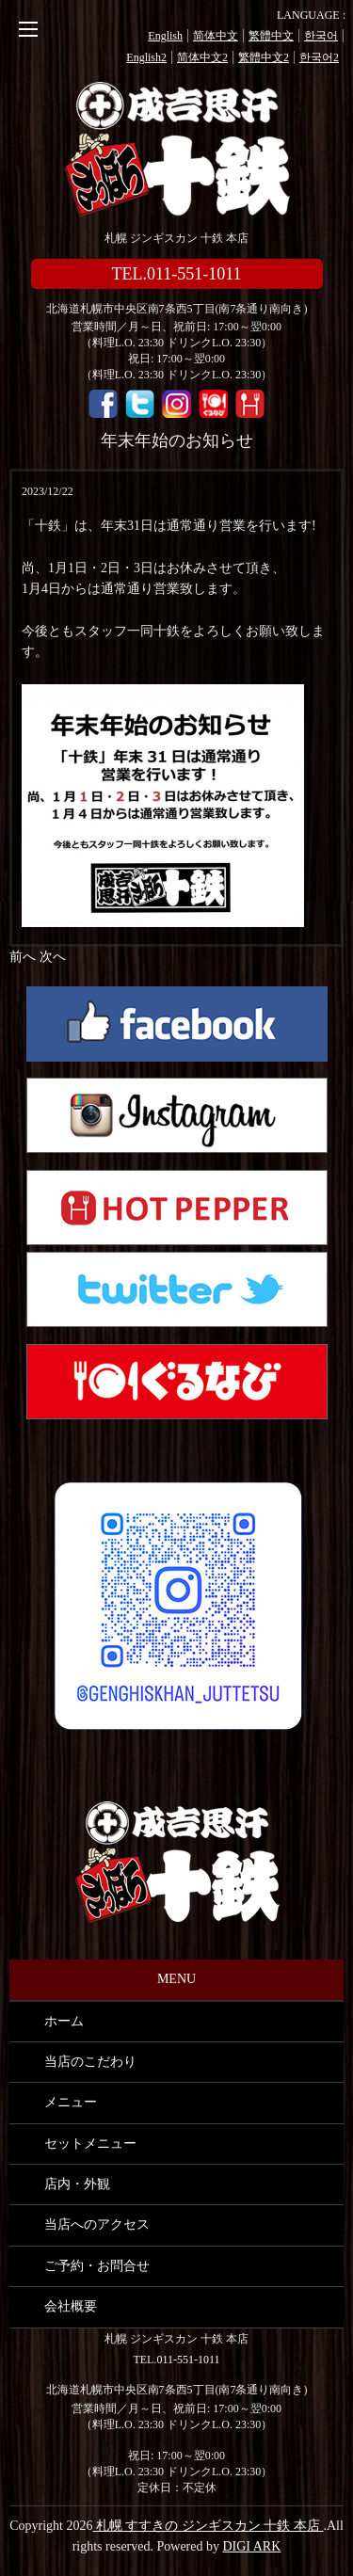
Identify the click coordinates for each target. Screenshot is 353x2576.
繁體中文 (271, 35)
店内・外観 (77, 2184)
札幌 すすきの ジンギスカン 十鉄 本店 (177, 150)
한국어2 (319, 57)
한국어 (321, 35)
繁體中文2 (263, 57)
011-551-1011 (187, 2359)
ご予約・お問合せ (97, 2266)
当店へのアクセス (97, 2224)
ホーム (64, 2021)
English (165, 35)
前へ (22, 957)
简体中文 (215, 35)
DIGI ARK (251, 2546)
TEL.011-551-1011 (176, 273)
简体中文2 (202, 57)
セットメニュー (90, 2143)
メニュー (70, 2102)
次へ (53, 957)
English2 (146, 57)
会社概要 (70, 2306)
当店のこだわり (90, 2062)
